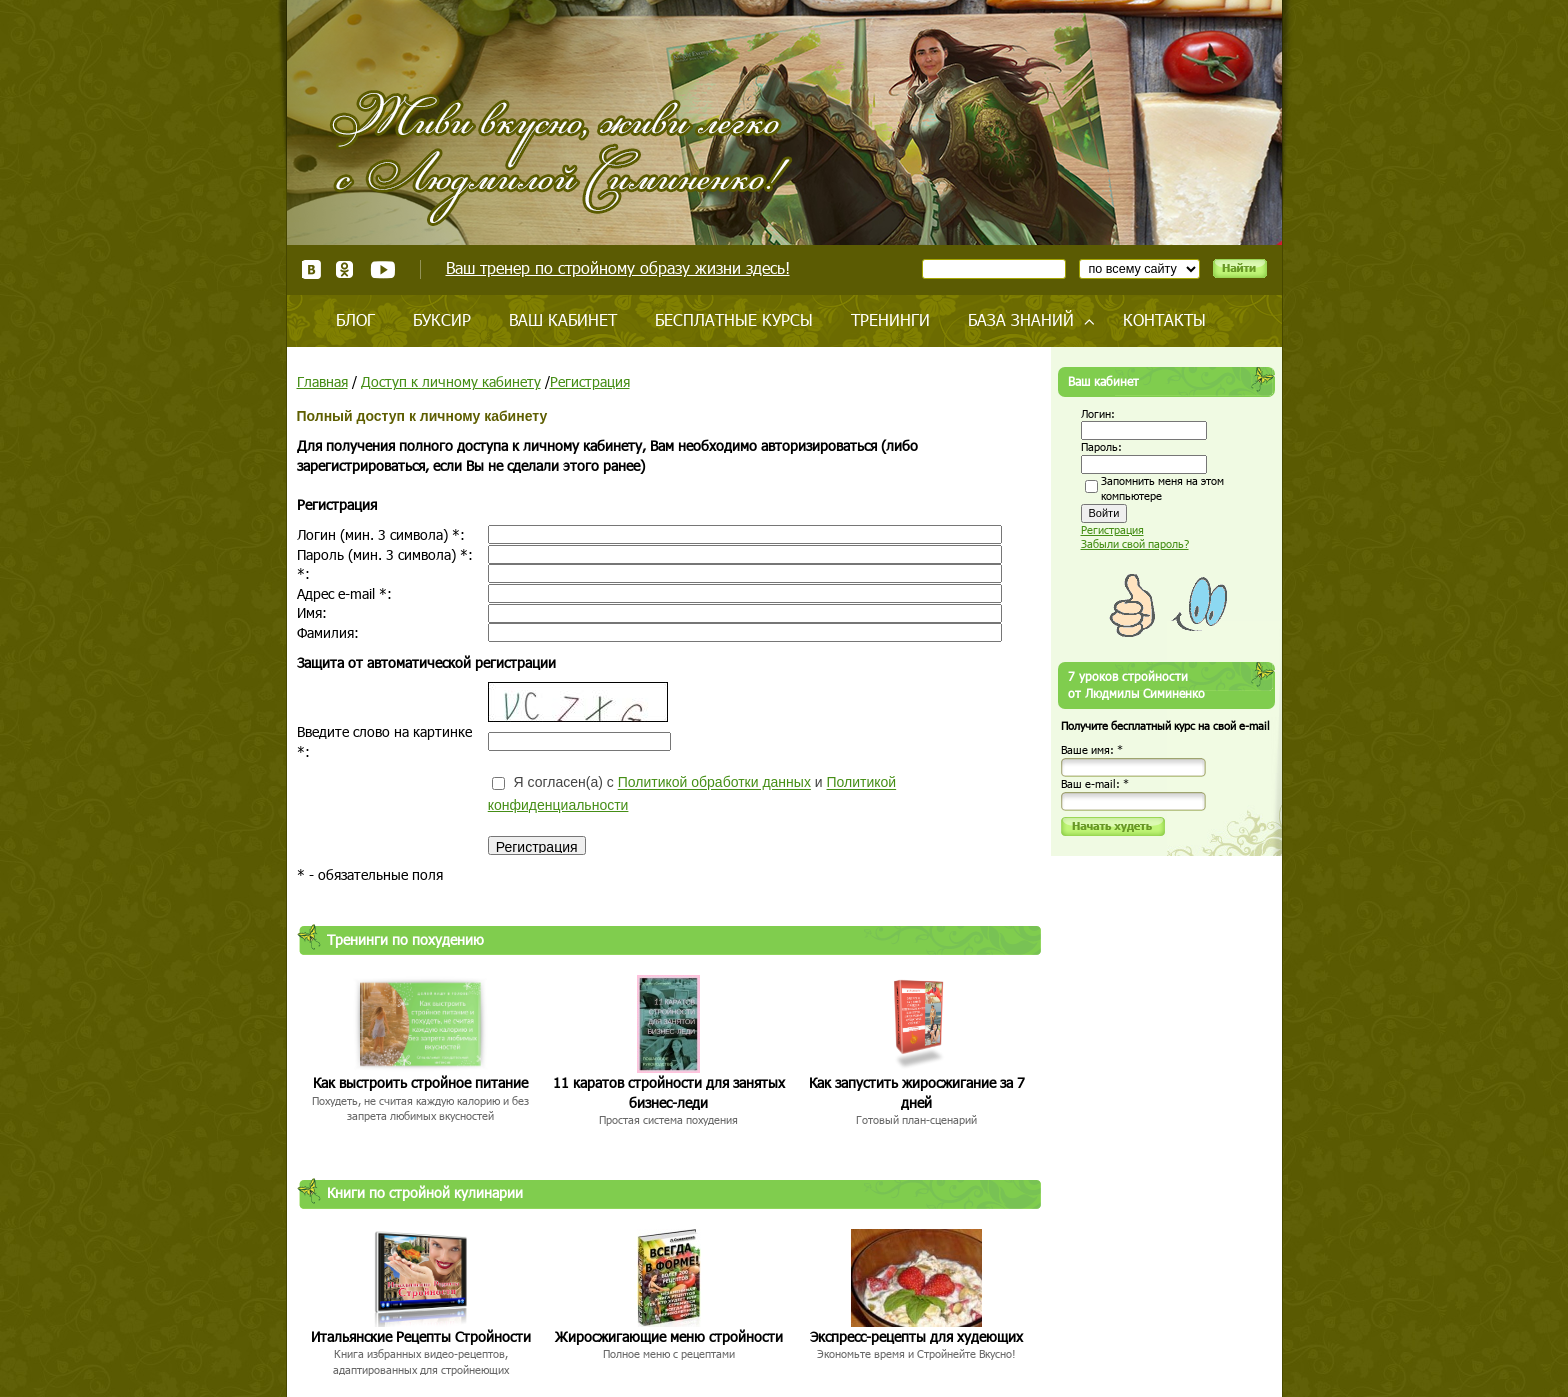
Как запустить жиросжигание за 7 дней (917, 1092)
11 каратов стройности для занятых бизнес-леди (669, 1092)
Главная (322, 381)
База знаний (1021, 319)
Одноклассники (345, 269)
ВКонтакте (311, 269)
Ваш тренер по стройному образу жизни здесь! (618, 267)
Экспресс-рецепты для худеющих (916, 1336)
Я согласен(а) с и (692, 793)
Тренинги (890, 319)
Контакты (1164, 319)
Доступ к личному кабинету (451, 381)
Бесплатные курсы (734, 319)
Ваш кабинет (563, 319)
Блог (355, 319)
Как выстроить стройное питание (420, 1082)
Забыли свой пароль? (1135, 543)
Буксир (442, 319)
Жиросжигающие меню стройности (669, 1336)
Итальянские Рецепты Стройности (421, 1336)
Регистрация (590, 381)
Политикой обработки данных (714, 783)
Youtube (382, 269)
